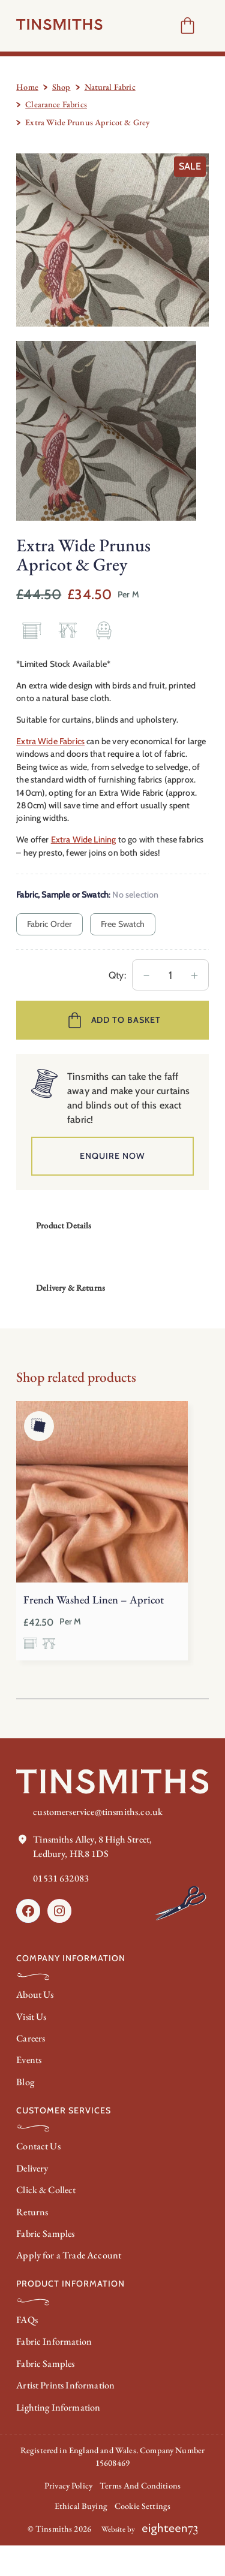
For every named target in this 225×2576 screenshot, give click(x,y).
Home (27, 86)
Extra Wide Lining (83, 839)
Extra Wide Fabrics (50, 741)
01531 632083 (61, 1878)
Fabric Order (50, 924)
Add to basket (126, 1019)
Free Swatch (123, 924)
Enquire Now (112, 1155)
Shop (61, 86)
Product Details (63, 1225)
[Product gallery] (112, 240)
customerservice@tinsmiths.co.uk (98, 1811)
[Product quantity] (170, 975)
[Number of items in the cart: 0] (187, 25)
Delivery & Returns (70, 1287)
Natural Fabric (110, 86)
